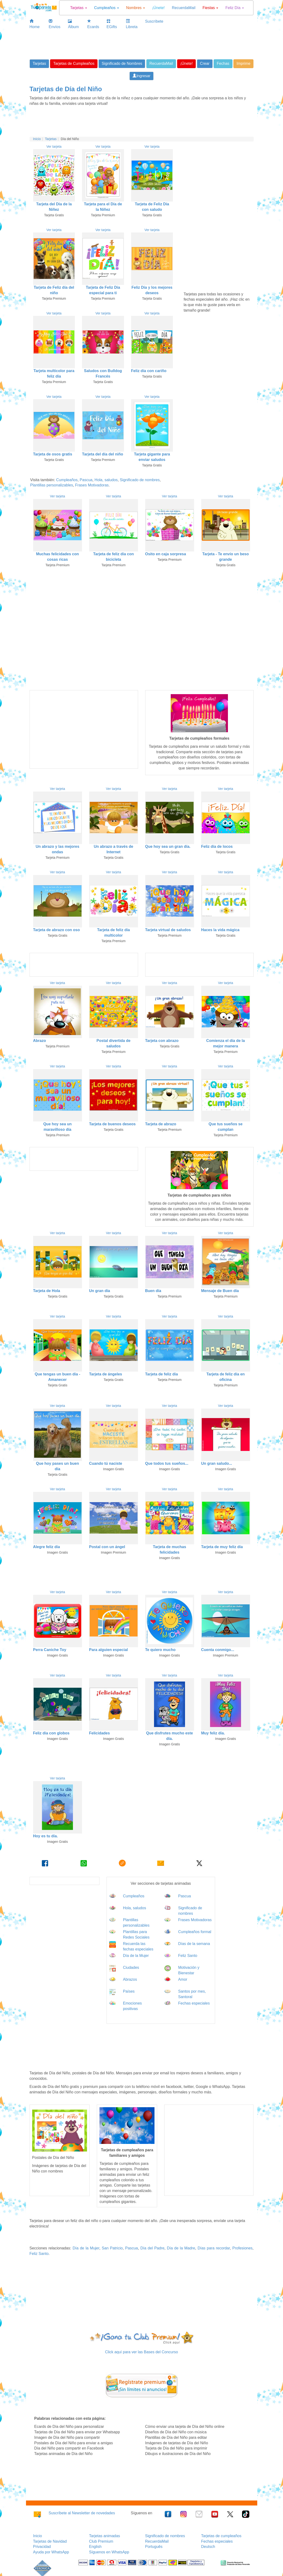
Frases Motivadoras (92, 485)
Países (129, 1991)
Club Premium (101, 2541)
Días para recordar (214, 2248)
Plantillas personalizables (51, 485)
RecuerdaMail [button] (161, 63)
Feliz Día (234, 8)
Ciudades (131, 1967)
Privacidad (42, 2547)
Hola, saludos (106, 480)
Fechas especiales (194, 2003)
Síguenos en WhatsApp (109, 2552)
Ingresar (141, 76)
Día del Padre (152, 2248)
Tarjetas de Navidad (50, 2541)
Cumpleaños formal (194, 1932)
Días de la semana (194, 1944)
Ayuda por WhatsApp (51, 2552)
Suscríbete (154, 21)
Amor (182, 1979)
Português (154, 2547)
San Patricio (112, 2248)
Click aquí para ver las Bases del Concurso (141, 2352)
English (95, 2547)
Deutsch (208, 2547)
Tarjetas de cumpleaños (221, 2536)
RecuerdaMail (184, 8)
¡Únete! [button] (186, 63)
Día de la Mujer (136, 1956)
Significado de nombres (140, 480)
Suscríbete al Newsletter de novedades (82, 2513)
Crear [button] (205, 63)
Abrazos (130, 1979)
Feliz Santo (187, 1956)
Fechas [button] (223, 63)
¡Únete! (158, 8)
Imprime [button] (243, 63)
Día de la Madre (181, 2248)
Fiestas (210, 8)
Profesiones (242, 2248)
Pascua (86, 480)
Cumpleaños (106, 8)
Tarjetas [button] (39, 63)
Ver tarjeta (54, 146)
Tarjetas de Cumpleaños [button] (73, 63)
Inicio (37, 139)
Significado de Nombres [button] (122, 63)
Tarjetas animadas (104, 2536)
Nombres (135, 8)
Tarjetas (78, 8)
